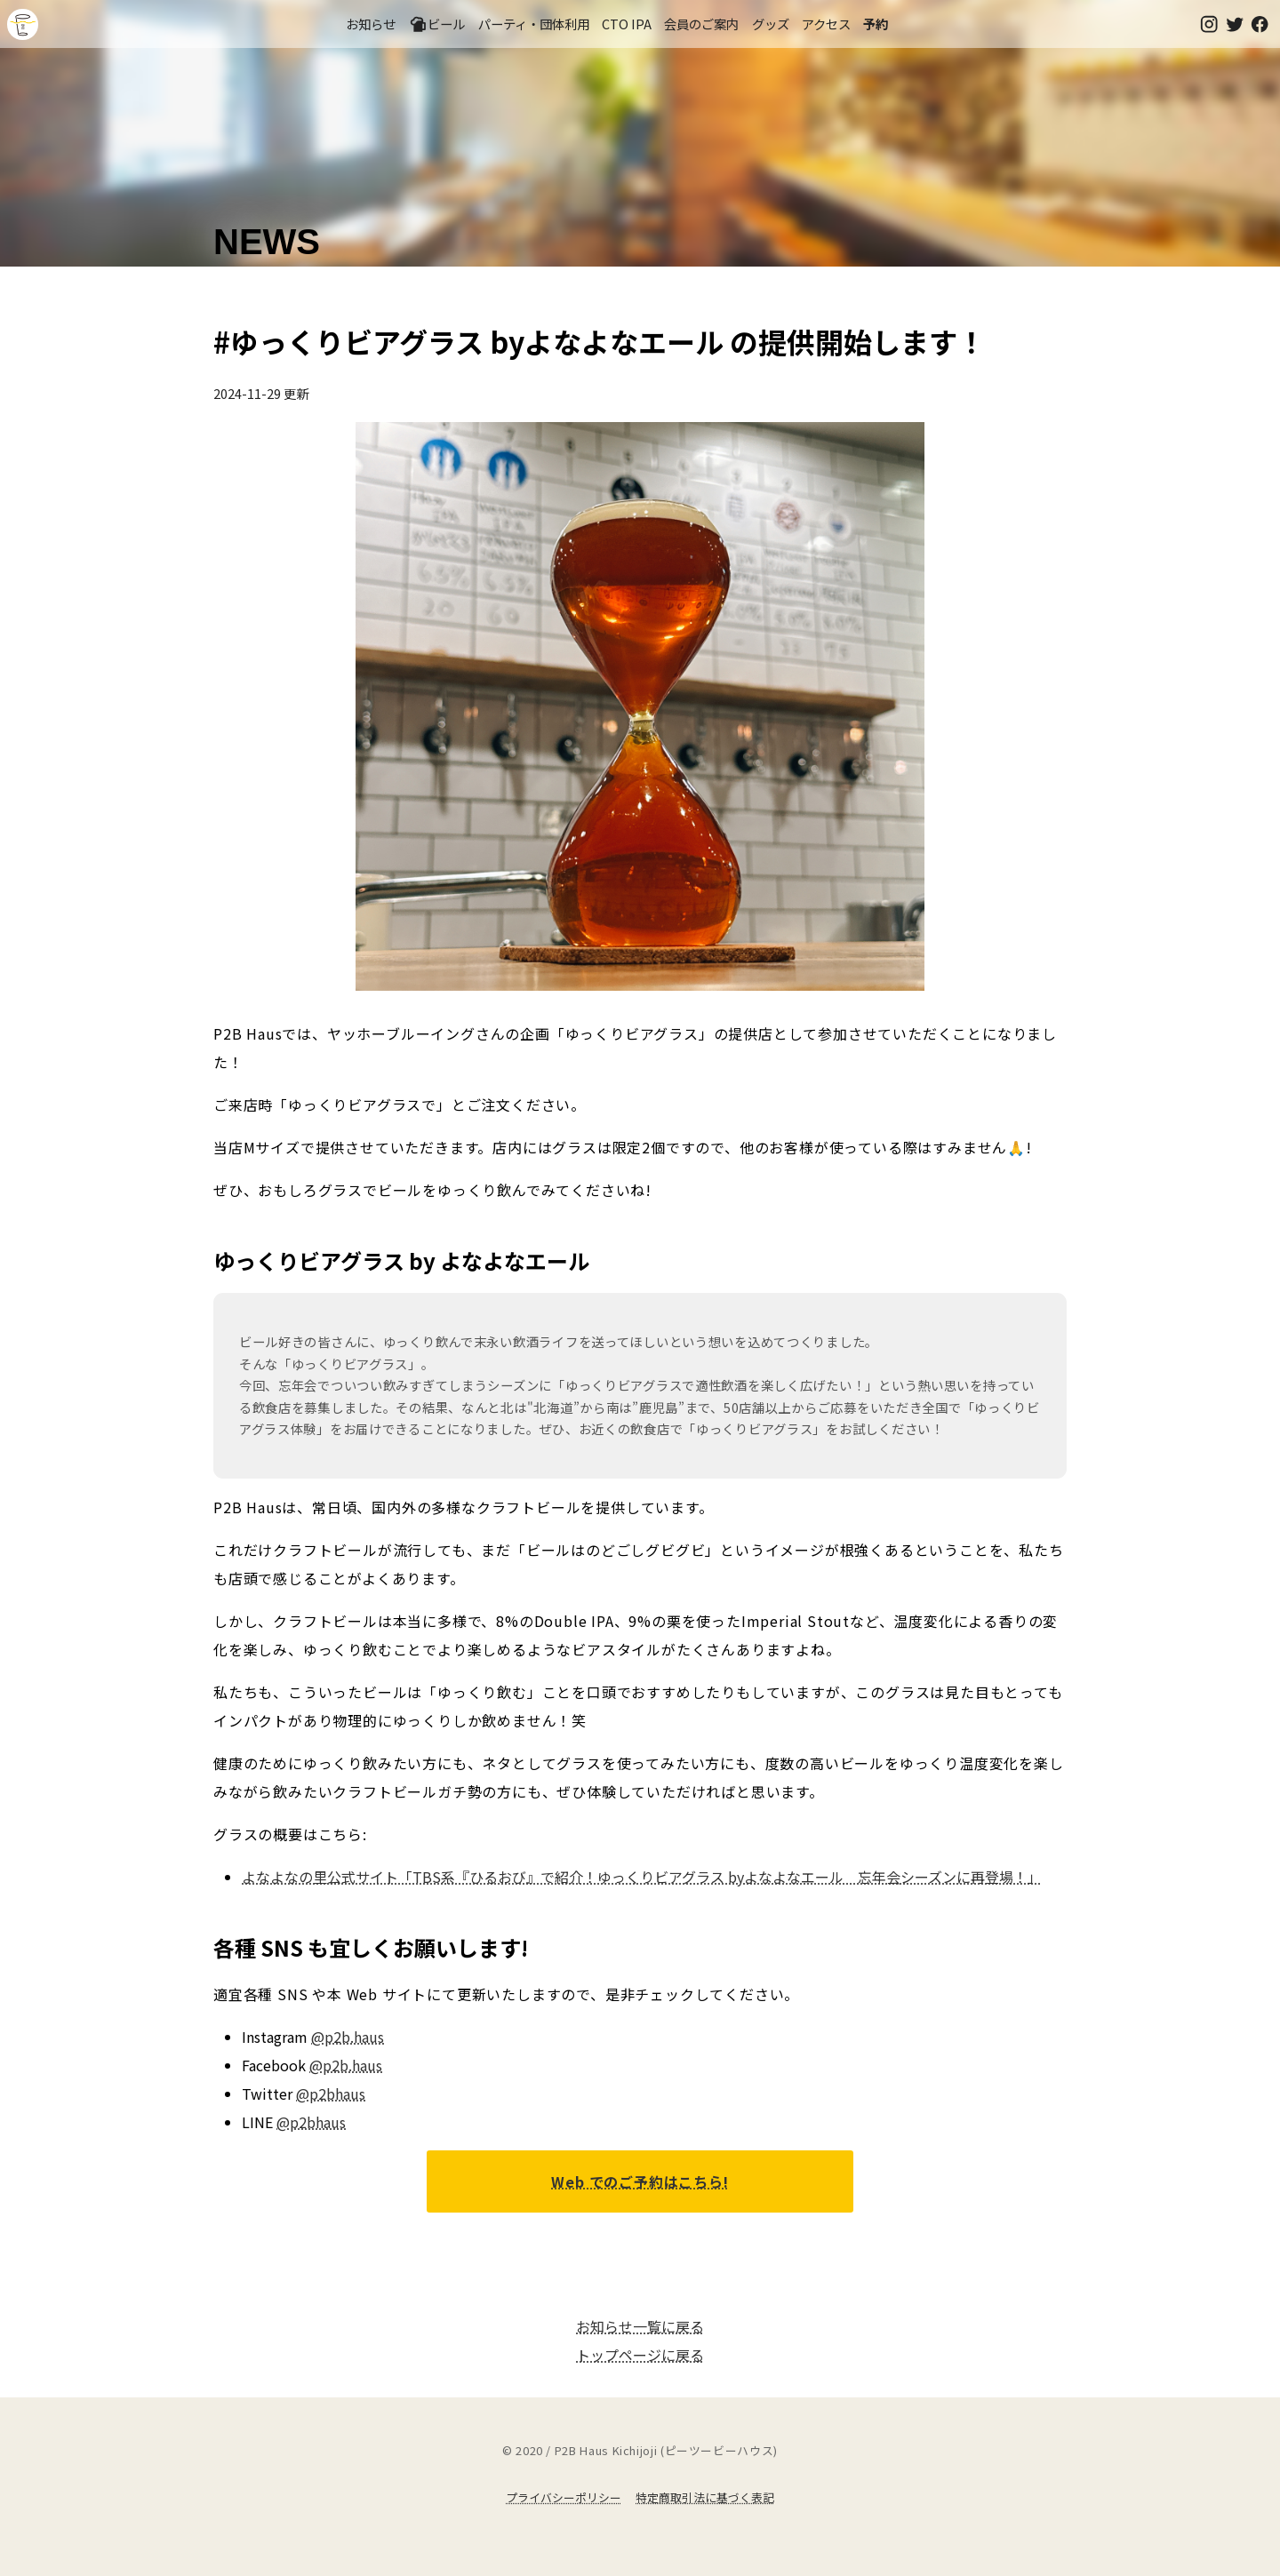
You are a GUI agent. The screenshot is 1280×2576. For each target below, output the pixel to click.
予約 (875, 23)
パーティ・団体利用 (533, 23)
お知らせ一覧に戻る (640, 2326)
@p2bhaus (330, 2093)
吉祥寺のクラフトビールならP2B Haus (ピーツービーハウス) (22, 24)
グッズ (770, 23)
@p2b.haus (347, 2036)
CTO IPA (627, 23)
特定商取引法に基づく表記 (705, 2497)
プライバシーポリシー (563, 2497)
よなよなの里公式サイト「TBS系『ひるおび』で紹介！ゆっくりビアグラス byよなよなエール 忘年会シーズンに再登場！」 (642, 1876)
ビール (437, 24)
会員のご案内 (701, 23)
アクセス (826, 23)
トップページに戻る (640, 2354)
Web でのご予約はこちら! (639, 2181)
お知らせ (371, 23)
